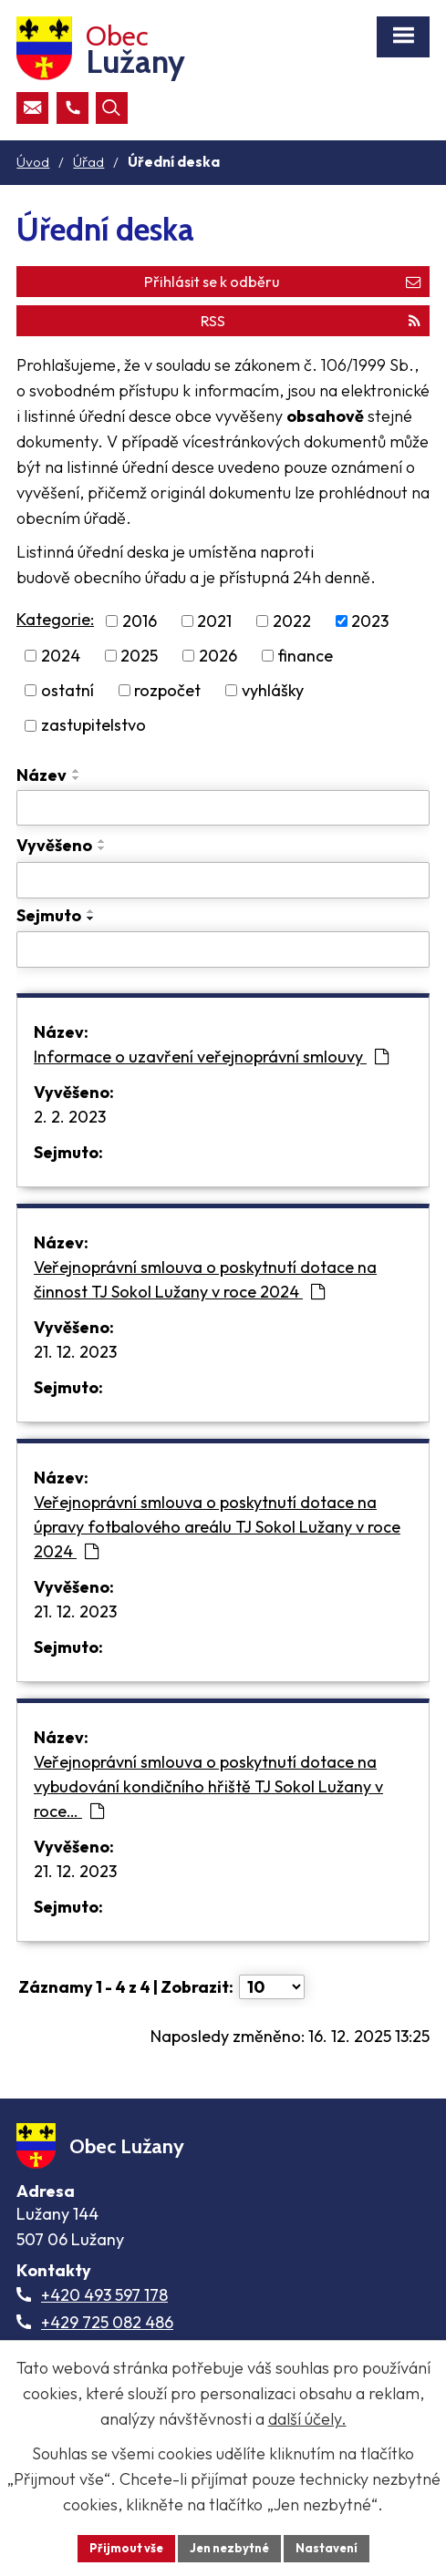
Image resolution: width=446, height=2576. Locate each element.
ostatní (67, 690)
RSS (310, 321)
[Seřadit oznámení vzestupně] (77, 771)
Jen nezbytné (229, 2547)
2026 (218, 655)
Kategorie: (55, 619)
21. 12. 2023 (75, 1351)
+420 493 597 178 (104, 2294)
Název (41, 775)
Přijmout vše (126, 2547)
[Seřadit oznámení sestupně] (77, 778)
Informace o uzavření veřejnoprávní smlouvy (211, 1056)
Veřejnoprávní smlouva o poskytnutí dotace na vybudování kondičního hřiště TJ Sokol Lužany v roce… (208, 1786)
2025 (139, 655)
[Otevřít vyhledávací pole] (112, 108)
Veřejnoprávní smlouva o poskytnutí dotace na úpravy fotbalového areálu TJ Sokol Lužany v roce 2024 (217, 1527)
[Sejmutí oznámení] (223, 949)
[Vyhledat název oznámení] (223, 808)
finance (305, 655)
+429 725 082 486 (107, 2322)
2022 (292, 621)
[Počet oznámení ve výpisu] (272, 1987)
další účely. (307, 2418)
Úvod (32, 161)
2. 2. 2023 (70, 1116)
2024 (60, 655)
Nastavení (327, 2547)
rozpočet (167, 690)
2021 (214, 621)
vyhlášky (273, 690)
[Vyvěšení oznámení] (223, 880)
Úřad (88, 161)
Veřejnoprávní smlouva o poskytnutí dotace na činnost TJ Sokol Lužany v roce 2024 (205, 1279)
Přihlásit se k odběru (282, 281)
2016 (139, 621)
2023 (370, 621)
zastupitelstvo (93, 725)
